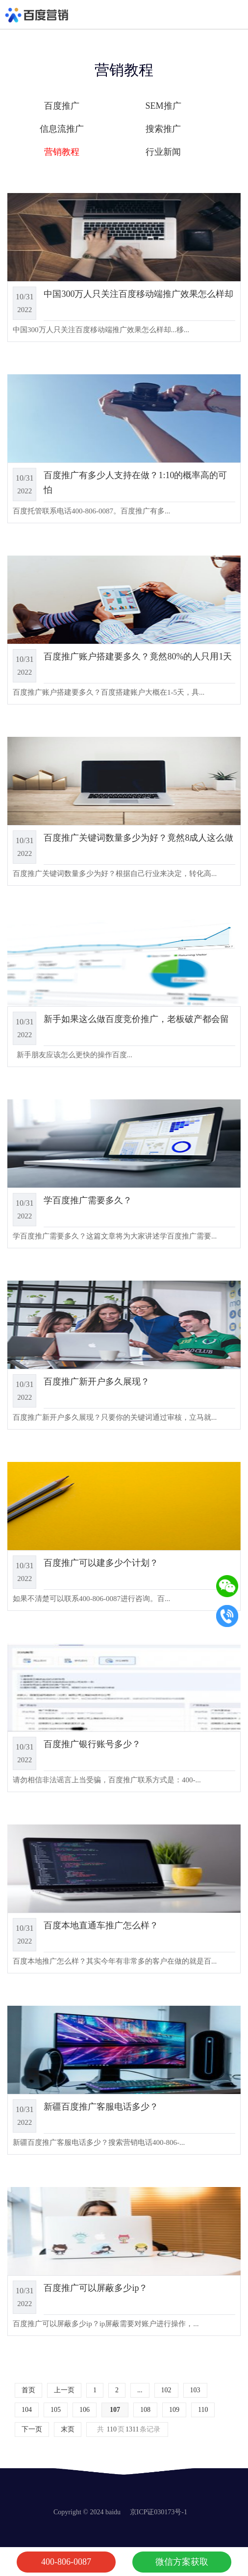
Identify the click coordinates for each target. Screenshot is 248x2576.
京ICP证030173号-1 (158, 2512)
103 (195, 2390)
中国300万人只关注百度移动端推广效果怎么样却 (138, 294)
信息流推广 (62, 129)
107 (115, 2409)
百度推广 (61, 106)
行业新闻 (163, 152)
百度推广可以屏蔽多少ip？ (96, 2288)
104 (27, 2409)
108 (145, 2409)
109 (174, 2409)
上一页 (64, 2390)
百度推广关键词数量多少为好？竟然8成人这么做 (138, 838)
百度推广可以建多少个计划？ (101, 1563)
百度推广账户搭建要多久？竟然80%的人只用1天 (138, 656)
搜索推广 (163, 129)
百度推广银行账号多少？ (92, 1744)
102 (166, 2390)
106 (84, 2409)
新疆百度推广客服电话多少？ (101, 2107)
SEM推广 (163, 106)
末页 (67, 2429)
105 (55, 2409)
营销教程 (61, 152)
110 (203, 2409)
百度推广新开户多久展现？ (96, 1381)
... (140, 2390)
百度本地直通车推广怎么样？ (101, 1925)
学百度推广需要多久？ (88, 1200)
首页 (28, 2390)
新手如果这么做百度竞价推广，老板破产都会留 (136, 1019)
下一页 (32, 2429)
